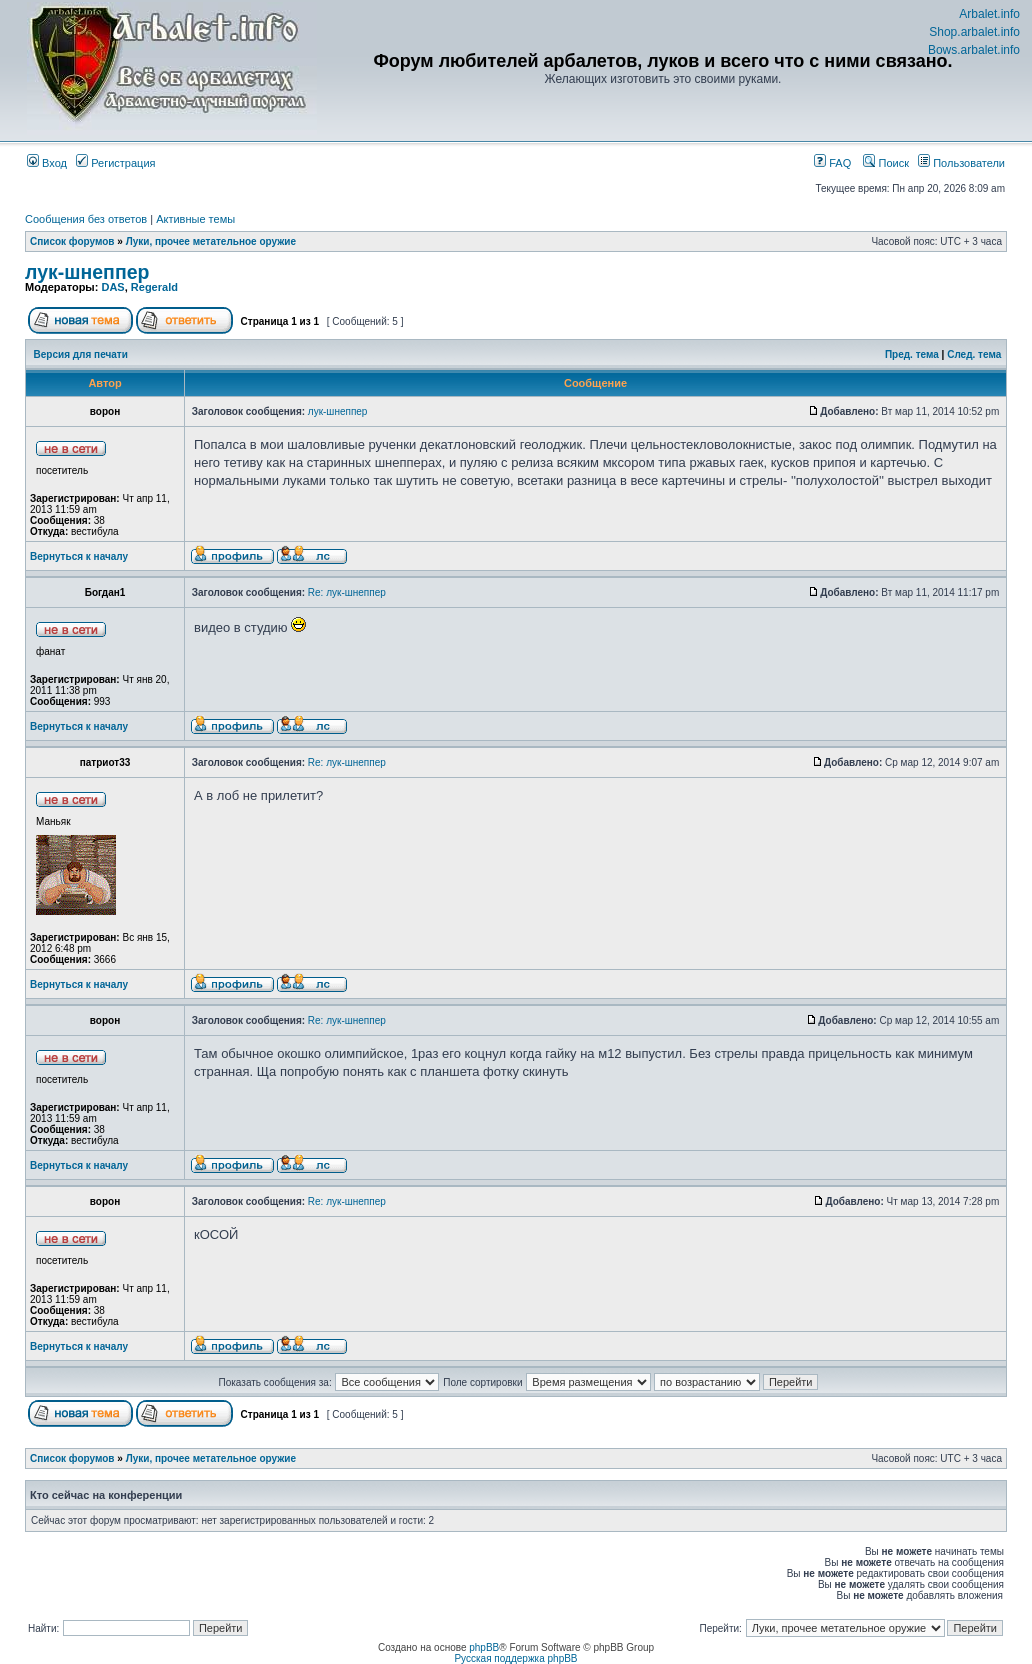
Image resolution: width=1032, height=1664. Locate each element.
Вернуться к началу (79, 556)
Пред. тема (912, 354)
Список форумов (72, 241)
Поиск (886, 163)
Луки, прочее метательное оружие (211, 241)
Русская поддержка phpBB (515, 1658)
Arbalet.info (989, 14)
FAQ (832, 163)
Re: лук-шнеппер (347, 592)
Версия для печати (81, 354)
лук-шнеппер (87, 272)
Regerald (154, 287)
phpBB (484, 1647)
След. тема (974, 354)
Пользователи (961, 163)
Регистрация (115, 163)
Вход (47, 163)
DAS (112, 287)
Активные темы (195, 219)
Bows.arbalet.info (974, 50)
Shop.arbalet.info (974, 32)
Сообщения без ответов (86, 219)
